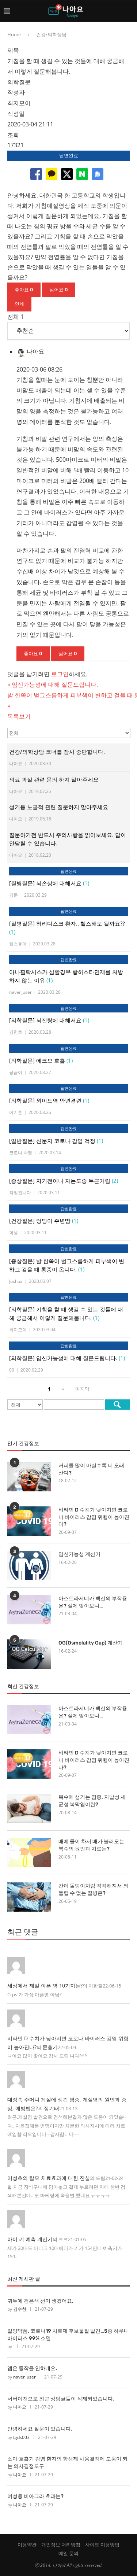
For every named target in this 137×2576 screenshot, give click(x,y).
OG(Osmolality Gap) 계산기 (90, 1643)
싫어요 (58, 289)
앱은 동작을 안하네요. (32, 2368)
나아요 (19, 2407)
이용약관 (27, 2544)
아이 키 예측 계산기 (30, 2239)
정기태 (51, 2108)
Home (14, 34)
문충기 (50, 2047)
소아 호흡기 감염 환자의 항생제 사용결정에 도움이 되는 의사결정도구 (67, 2462)
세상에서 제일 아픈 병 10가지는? (45, 1985)
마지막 (82, 1388)
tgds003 (21, 2437)
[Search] (129, 11)
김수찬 (19, 2309)
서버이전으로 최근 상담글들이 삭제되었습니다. (60, 2399)
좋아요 (24, 289)
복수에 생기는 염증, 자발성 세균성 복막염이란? (92, 1801)
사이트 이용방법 (102, 2544)
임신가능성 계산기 (79, 1554)
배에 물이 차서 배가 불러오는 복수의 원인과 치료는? (91, 1845)
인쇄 (19, 304)
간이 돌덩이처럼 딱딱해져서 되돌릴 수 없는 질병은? (93, 1889)
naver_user (24, 2377)
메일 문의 (68, 2553)
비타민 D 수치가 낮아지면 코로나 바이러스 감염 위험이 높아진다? (93, 1517)
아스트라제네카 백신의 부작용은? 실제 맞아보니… (92, 1602)
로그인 (60, 674)
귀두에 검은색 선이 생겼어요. (40, 2301)
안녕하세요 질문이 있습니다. (39, 2429)
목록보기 (19, 716)
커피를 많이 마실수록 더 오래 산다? (91, 1469)
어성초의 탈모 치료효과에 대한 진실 (48, 2177)
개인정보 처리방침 (60, 2544)
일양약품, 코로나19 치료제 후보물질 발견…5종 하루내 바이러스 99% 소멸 (68, 2334)
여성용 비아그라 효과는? (35, 2496)
